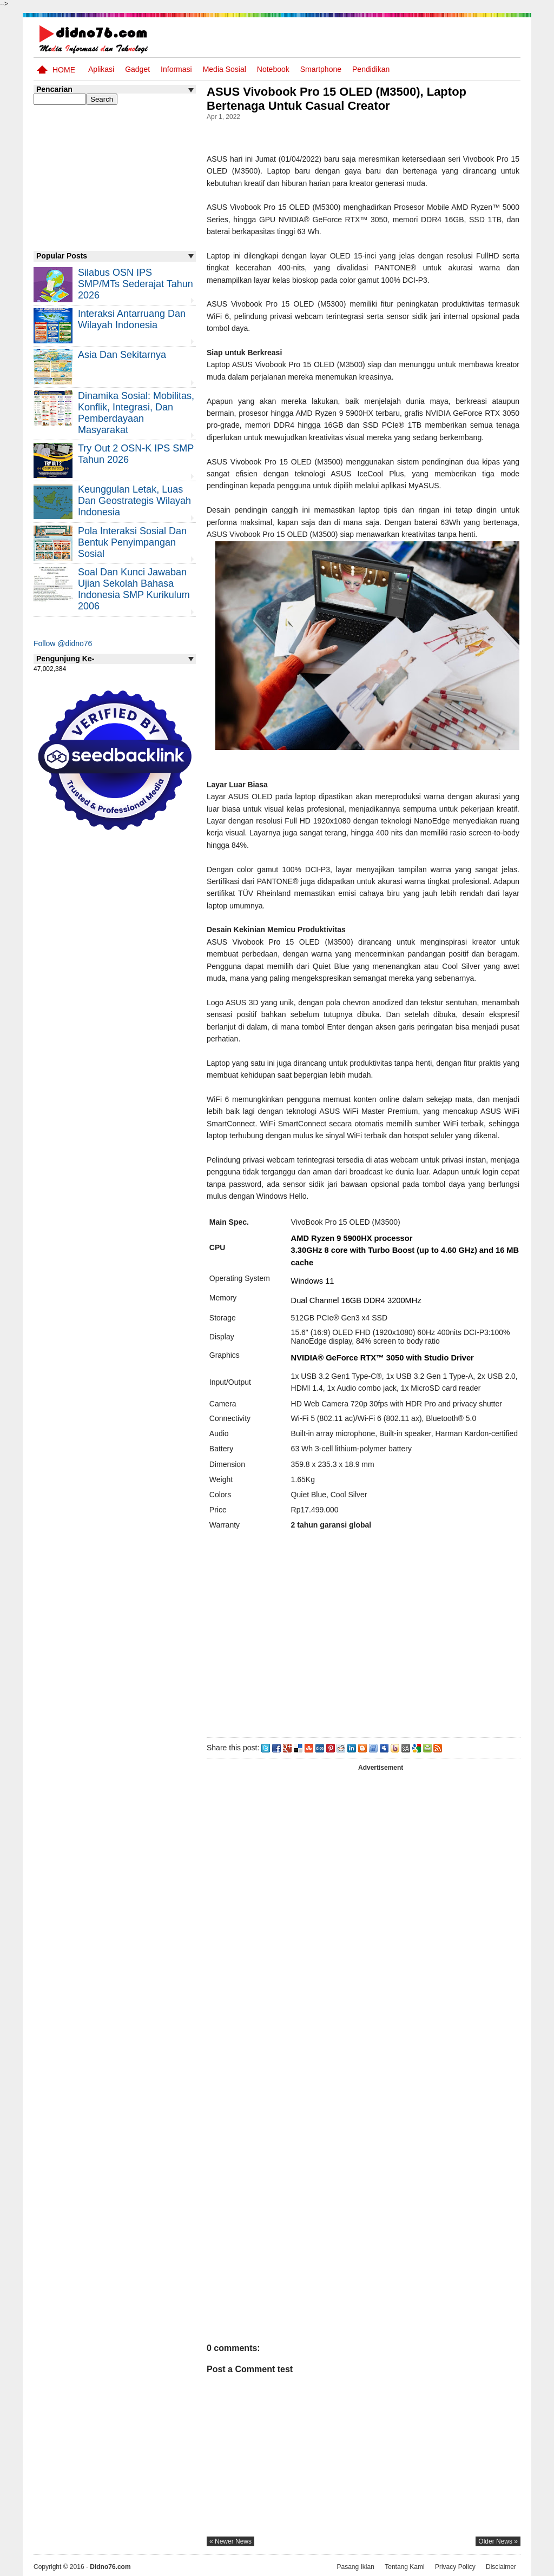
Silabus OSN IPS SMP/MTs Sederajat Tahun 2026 (135, 284)
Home (63, 69)
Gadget (137, 69)
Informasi (176, 69)
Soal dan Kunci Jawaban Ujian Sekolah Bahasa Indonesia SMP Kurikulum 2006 (134, 589)
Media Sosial (224, 69)
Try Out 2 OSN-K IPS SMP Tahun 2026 (136, 454)
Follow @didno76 (63, 643)
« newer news (230, 2541)
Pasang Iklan (355, 2567)
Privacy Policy (455, 2567)
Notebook (273, 69)
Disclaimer (501, 2567)
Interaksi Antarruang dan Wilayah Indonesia (132, 319)
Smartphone (320, 69)
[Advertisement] (363, 1638)
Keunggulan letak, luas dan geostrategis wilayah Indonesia (134, 500)
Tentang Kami (404, 2567)
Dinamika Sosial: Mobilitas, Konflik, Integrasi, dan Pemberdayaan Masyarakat (136, 412)
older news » (498, 2541)
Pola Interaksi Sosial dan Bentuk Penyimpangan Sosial (132, 542)
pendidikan (371, 69)
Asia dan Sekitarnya (122, 354)
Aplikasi (101, 69)
